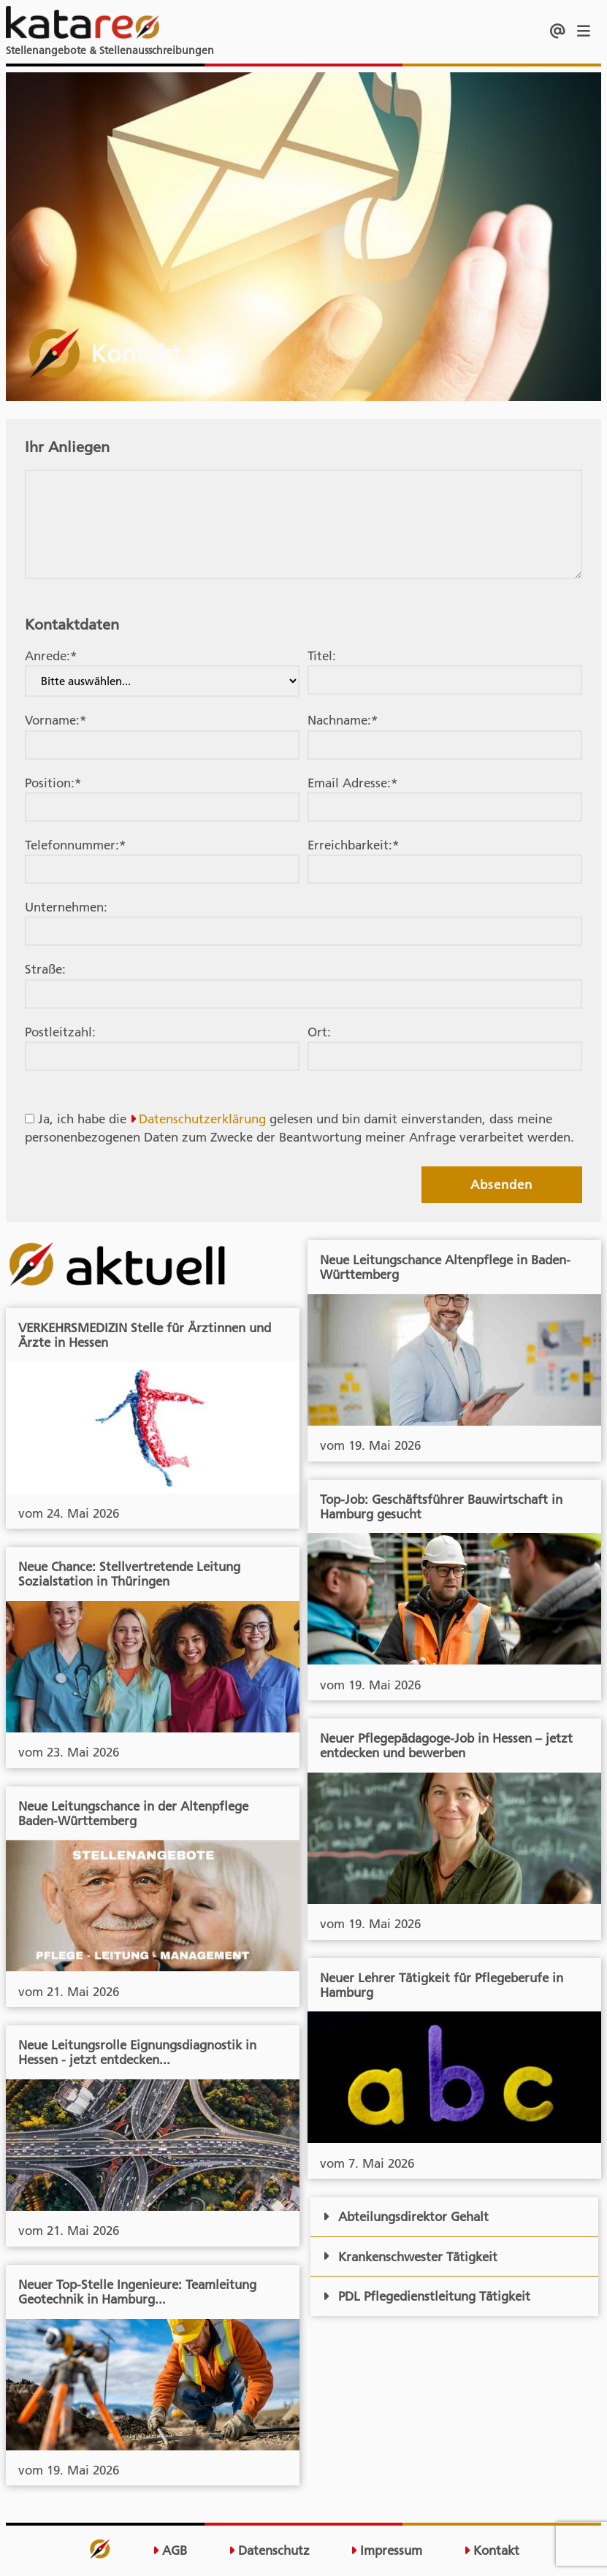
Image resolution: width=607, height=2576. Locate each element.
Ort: (319, 1032)
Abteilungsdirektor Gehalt (406, 2216)
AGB (170, 2550)
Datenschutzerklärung (202, 1119)
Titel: (322, 656)
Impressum (386, 2550)
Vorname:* (55, 720)
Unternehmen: (66, 907)
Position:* (53, 783)
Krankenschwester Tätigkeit (410, 2257)
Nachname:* (343, 720)
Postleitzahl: (60, 1032)
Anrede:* (51, 656)
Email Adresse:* (352, 783)
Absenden (501, 1184)
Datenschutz (269, 2550)
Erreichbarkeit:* (353, 845)
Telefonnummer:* (75, 845)
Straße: (45, 969)
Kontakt (491, 2550)
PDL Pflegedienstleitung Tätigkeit (426, 2296)
